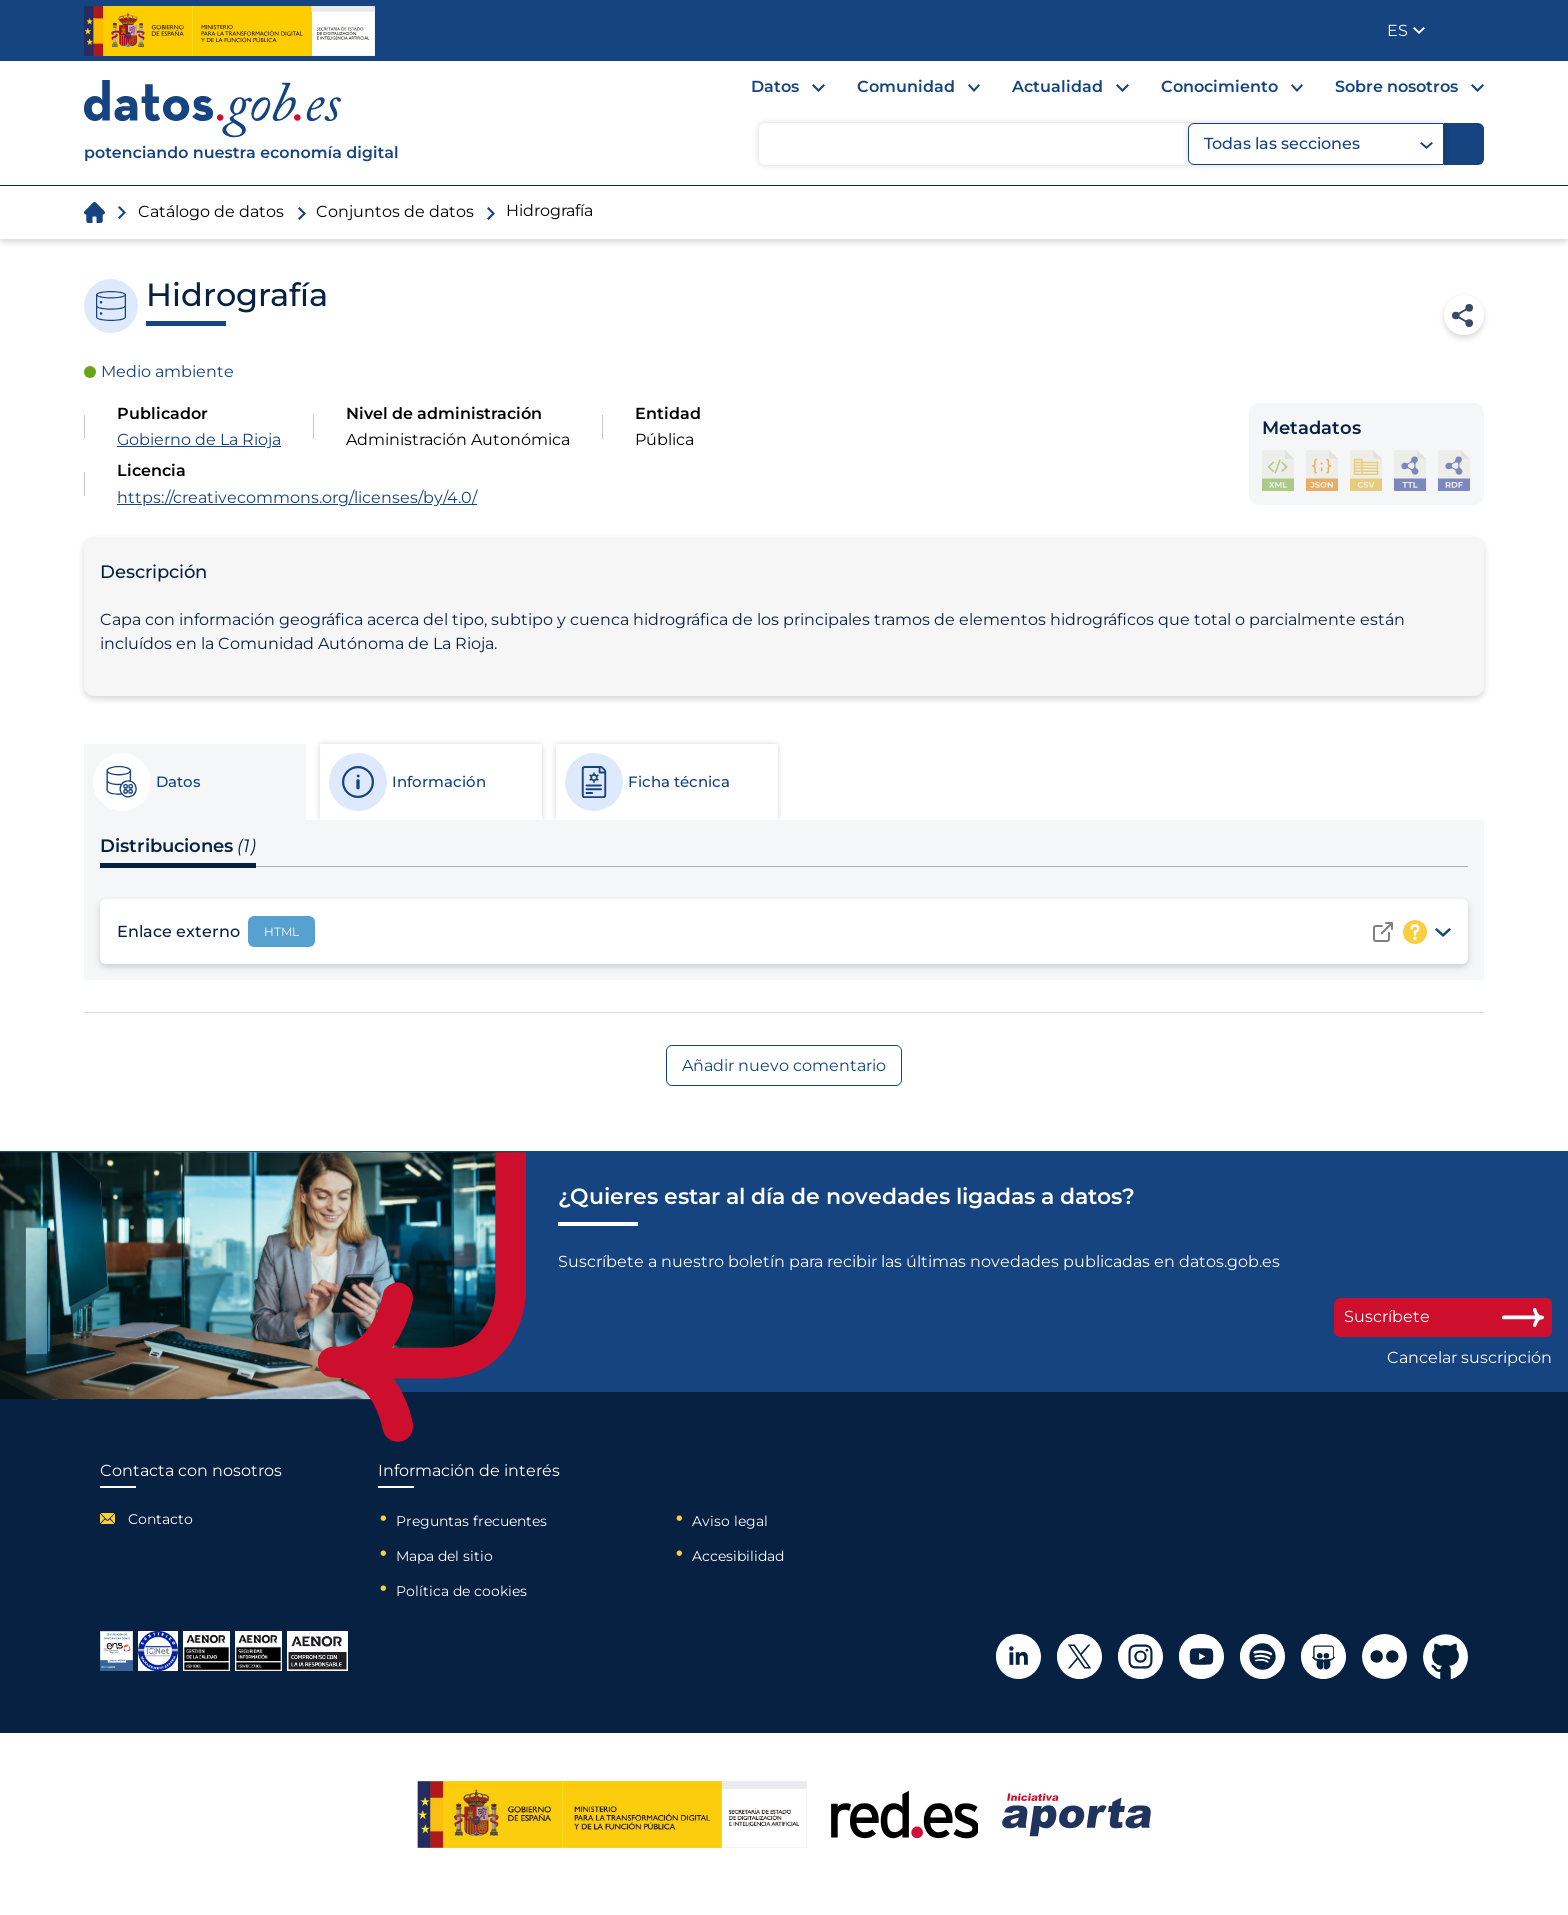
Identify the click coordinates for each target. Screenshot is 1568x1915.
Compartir (1464, 315)
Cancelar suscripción (1469, 1358)
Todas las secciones (1318, 144)
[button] (1406, 30)
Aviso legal (730, 1521)
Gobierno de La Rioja (199, 439)
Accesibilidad (738, 1556)
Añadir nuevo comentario (784, 1065)
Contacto (160, 1519)
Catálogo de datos (211, 211)
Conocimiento (1219, 86)
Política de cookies (461, 1591)
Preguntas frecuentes (471, 1521)
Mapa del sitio (444, 1556)
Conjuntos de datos (395, 211)
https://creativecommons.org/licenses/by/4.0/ (297, 497)
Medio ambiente (167, 371)
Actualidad (1057, 86)
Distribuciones (178, 846)
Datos (775, 86)
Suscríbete (1443, 1316)
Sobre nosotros (1396, 86)
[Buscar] (1464, 144)
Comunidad (906, 86)
